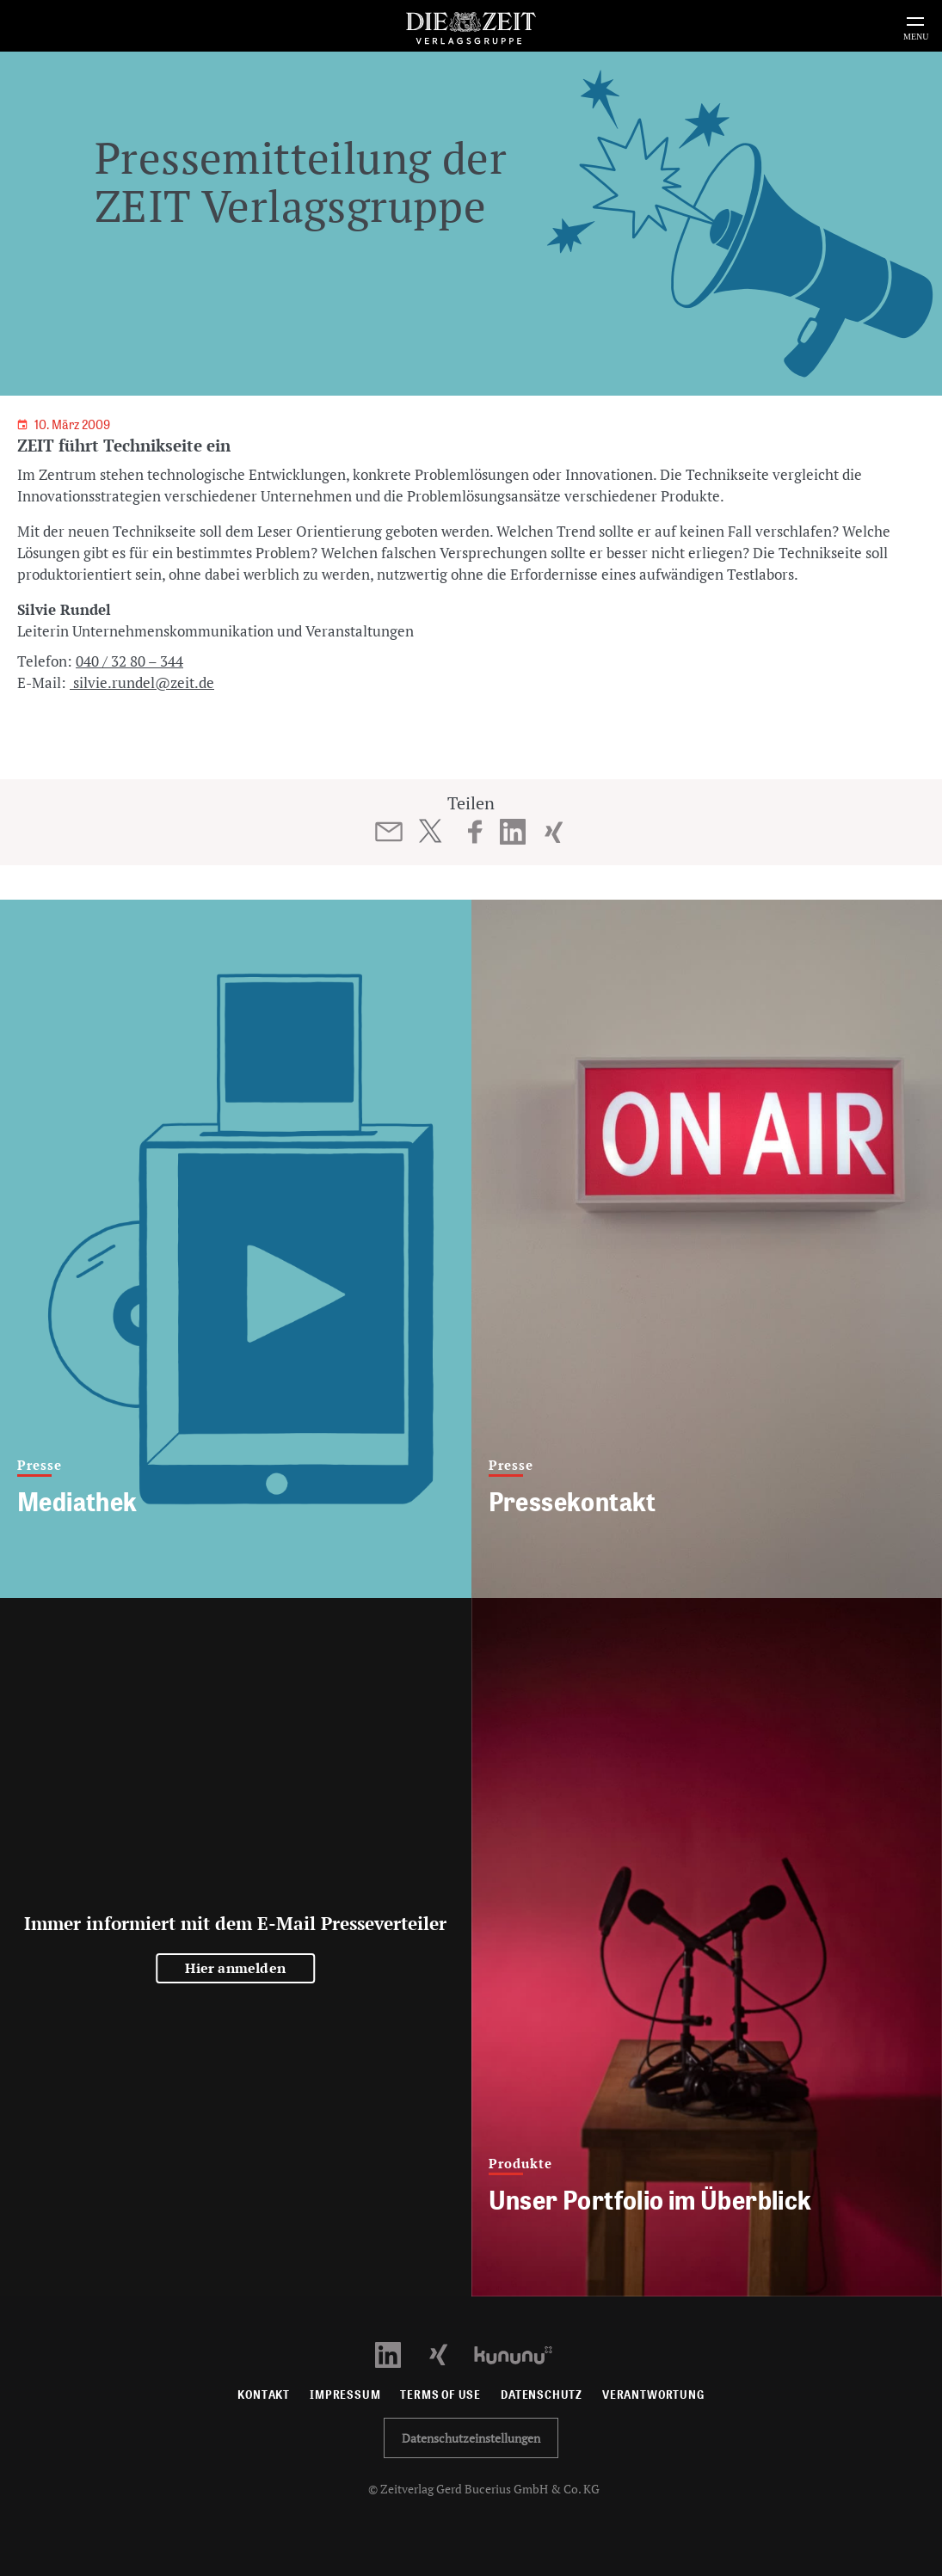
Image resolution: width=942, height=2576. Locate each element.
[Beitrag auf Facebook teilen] (475, 832)
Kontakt (263, 2394)
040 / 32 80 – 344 (129, 661)
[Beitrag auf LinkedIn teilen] (512, 832)
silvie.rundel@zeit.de (142, 682)
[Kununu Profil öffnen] (522, 2353)
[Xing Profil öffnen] (448, 2353)
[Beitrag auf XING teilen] (554, 832)
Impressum (345, 2394)
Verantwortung (653, 2394)
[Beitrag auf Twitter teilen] (430, 830)
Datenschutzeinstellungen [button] (471, 2438)
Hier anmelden (235, 1967)
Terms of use (440, 2394)
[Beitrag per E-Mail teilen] (388, 832)
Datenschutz (541, 2394)
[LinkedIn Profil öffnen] (397, 2353)
